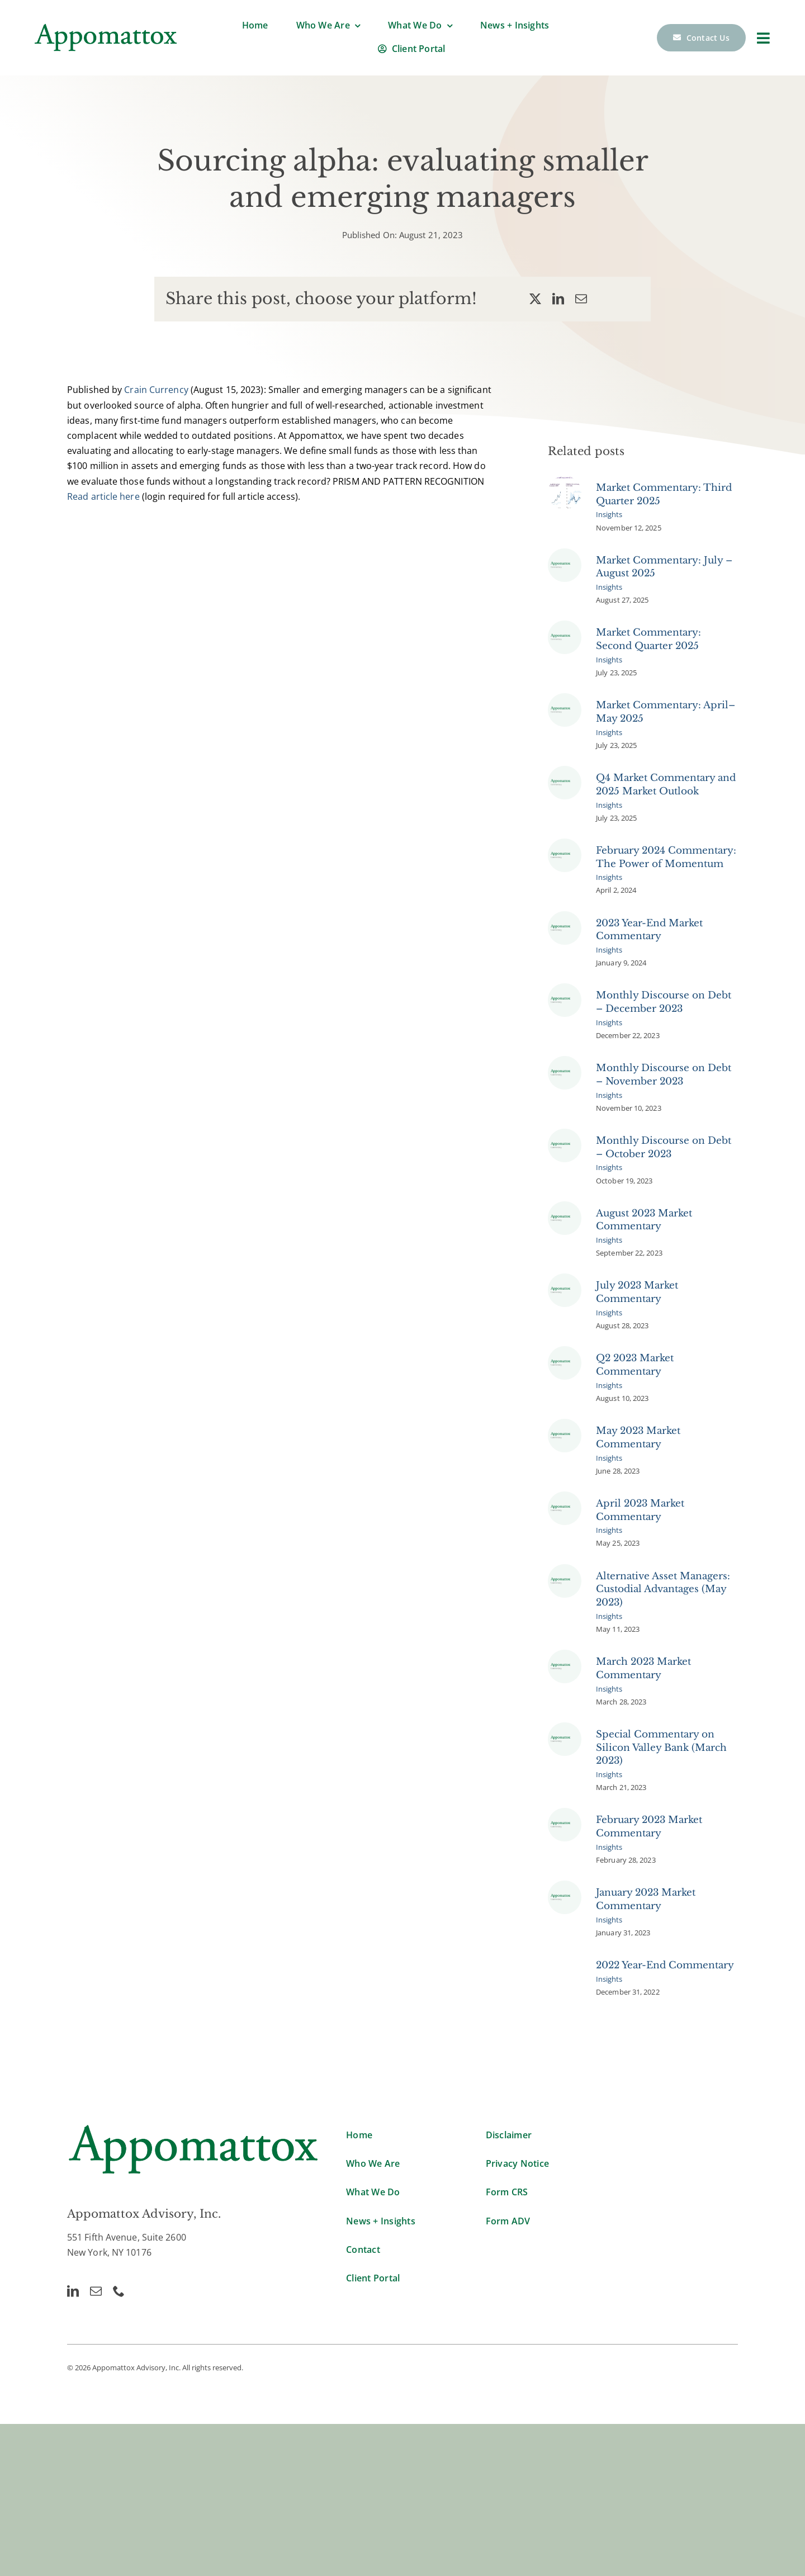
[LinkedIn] (558, 298)
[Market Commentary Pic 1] (564, 486)
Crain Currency (156, 390)
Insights (609, 520)
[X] (535, 298)
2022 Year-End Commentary (665, 1971)
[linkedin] (73, 2291)
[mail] (96, 2291)
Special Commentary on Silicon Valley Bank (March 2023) (661, 1753)
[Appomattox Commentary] (564, 558)
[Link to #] (763, 38)
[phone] (119, 2291)
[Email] (581, 298)
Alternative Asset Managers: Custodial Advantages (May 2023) (663, 1595)
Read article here (103, 496)
